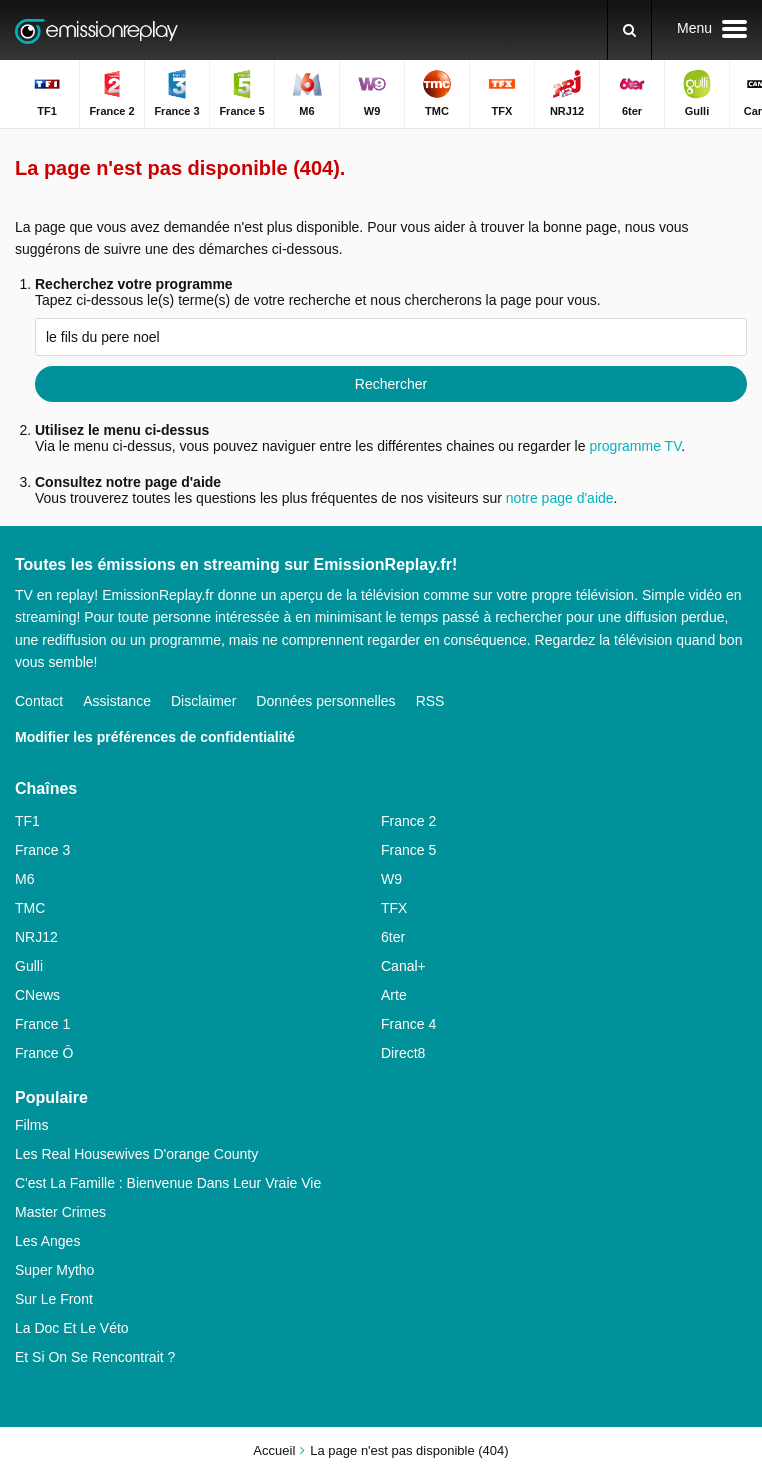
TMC (30, 908)
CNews (37, 995)
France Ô (44, 1053)
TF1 (27, 821)
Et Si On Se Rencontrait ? (95, 1357)
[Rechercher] (629, 30)
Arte (394, 995)
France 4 (408, 1024)
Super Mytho (54, 1270)
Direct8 (403, 1053)
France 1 (42, 1024)
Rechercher (391, 384)
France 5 (408, 850)
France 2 (408, 821)
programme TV (635, 446)
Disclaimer (203, 701)
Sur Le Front (54, 1299)
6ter (393, 937)
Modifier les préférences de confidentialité (155, 737)
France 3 (42, 850)
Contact (39, 701)
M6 (24, 879)
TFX (394, 908)
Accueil (274, 1450)
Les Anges (47, 1241)
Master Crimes (60, 1212)
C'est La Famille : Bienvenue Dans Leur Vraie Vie (168, 1183)
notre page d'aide (558, 498)
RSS (430, 701)
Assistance (117, 701)
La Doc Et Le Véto (72, 1328)
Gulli (29, 966)
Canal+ (403, 966)
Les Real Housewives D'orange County (136, 1154)
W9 (391, 879)
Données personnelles (325, 701)
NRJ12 (36, 937)
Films (31, 1125)
